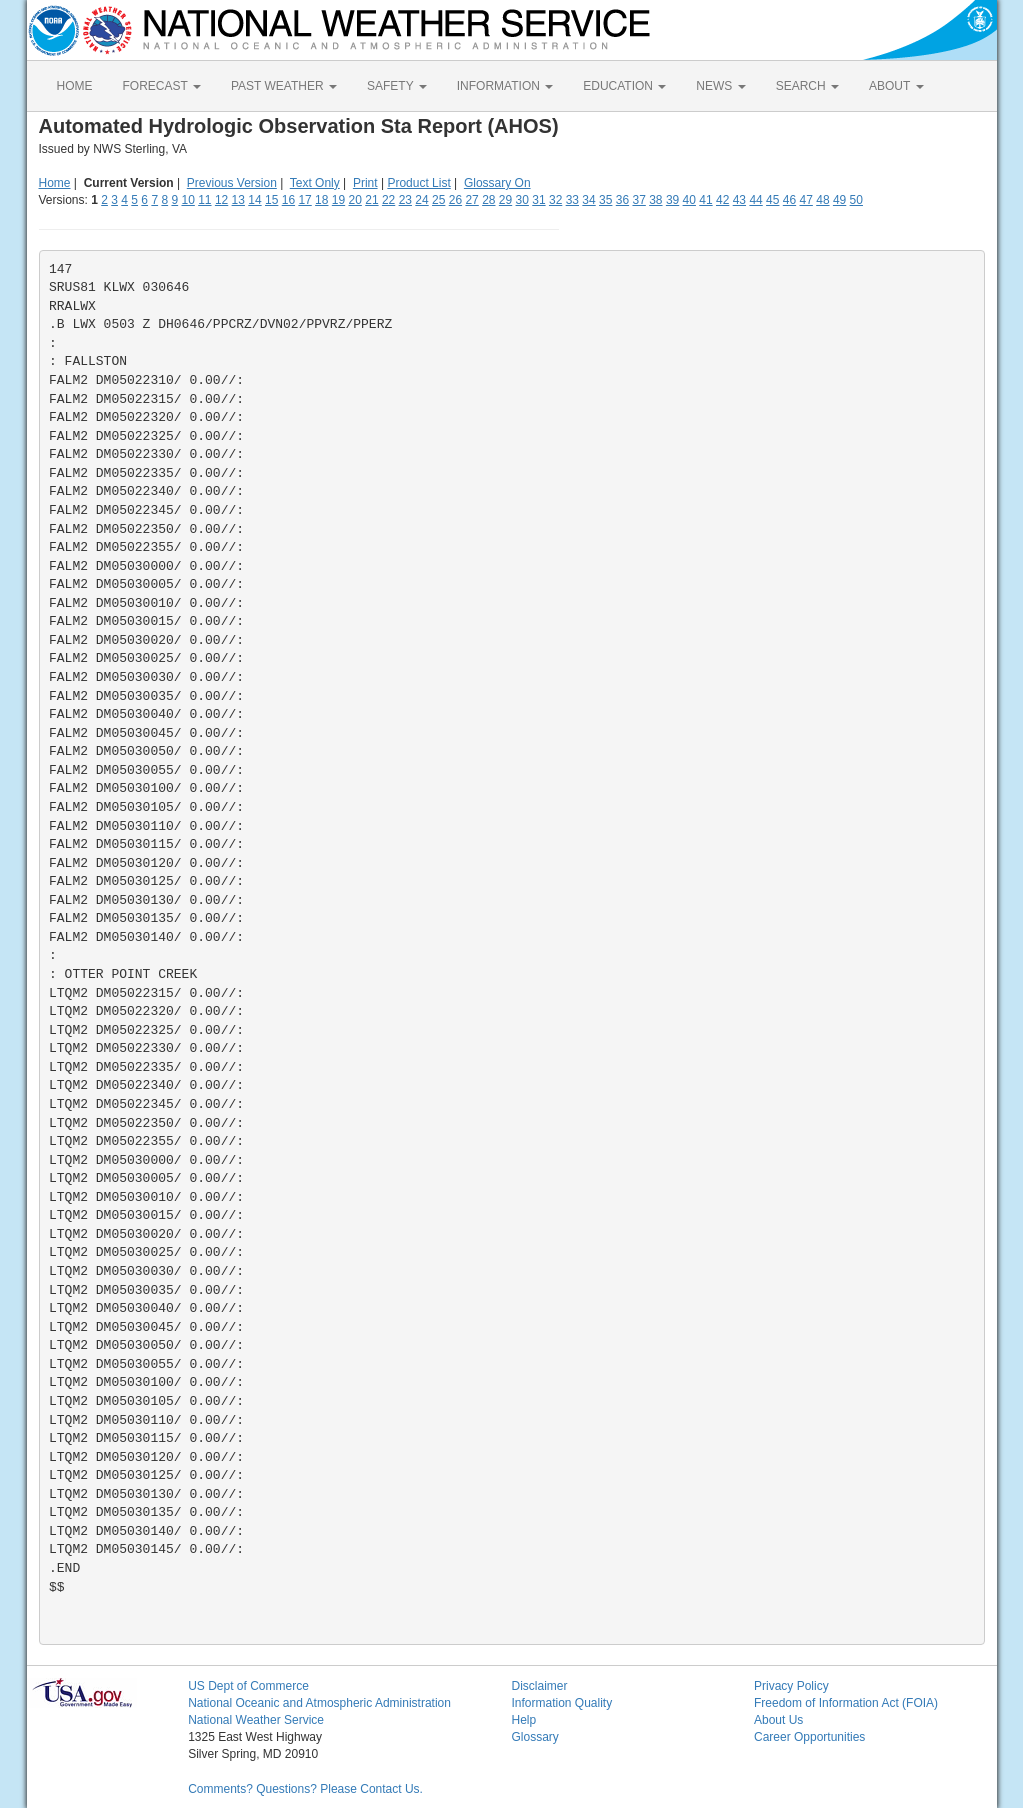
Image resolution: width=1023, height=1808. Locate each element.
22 (388, 200)
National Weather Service (256, 1720)
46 (789, 200)
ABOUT (896, 86)
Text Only (315, 183)
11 (204, 200)
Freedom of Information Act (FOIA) (846, 1703)
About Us (778, 1720)
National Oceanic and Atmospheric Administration (319, 1703)
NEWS (720, 86)
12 (221, 200)
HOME (75, 86)
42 (722, 200)
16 (288, 200)
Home (55, 183)
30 (522, 200)
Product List (418, 183)
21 (371, 200)
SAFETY (397, 86)
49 (839, 200)
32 (555, 200)
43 (739, 200)
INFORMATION (505, 86)
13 (238, 200)
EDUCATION (624, 86)
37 (638, 200)
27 (471, 200)
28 (488, 200)
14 (254, 200)
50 (856, 200)
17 (304, 200)
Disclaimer (539, 1686)
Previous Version (232, 183)
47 (806, 200)
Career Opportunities (809, 1737)
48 (822, 200)
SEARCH (807, 86)
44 (755, 200)
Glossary (534, 1737)
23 (405, 200)
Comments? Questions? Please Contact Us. (305, 1789)
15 (271, 200)
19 (338, 200)
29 (505, 200)
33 (572, 200)
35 (605, 200)
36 (622, 200)
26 (455, 200)
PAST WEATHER (284, 86)
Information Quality (561, 1703)
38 (655, 200)
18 (321, 200)
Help (523, 1720)
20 (355, 200)
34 (588, 200)
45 (772, 200)
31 (538, 200)
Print (365, 183)
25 (438, 200)
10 (187, 200)
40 (689, 200)
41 (705, 200)
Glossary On (497, 183)
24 (421, 200)
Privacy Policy (791, 1686)
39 (672, 200)
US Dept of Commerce (248, 1686)
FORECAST (162, 86)
